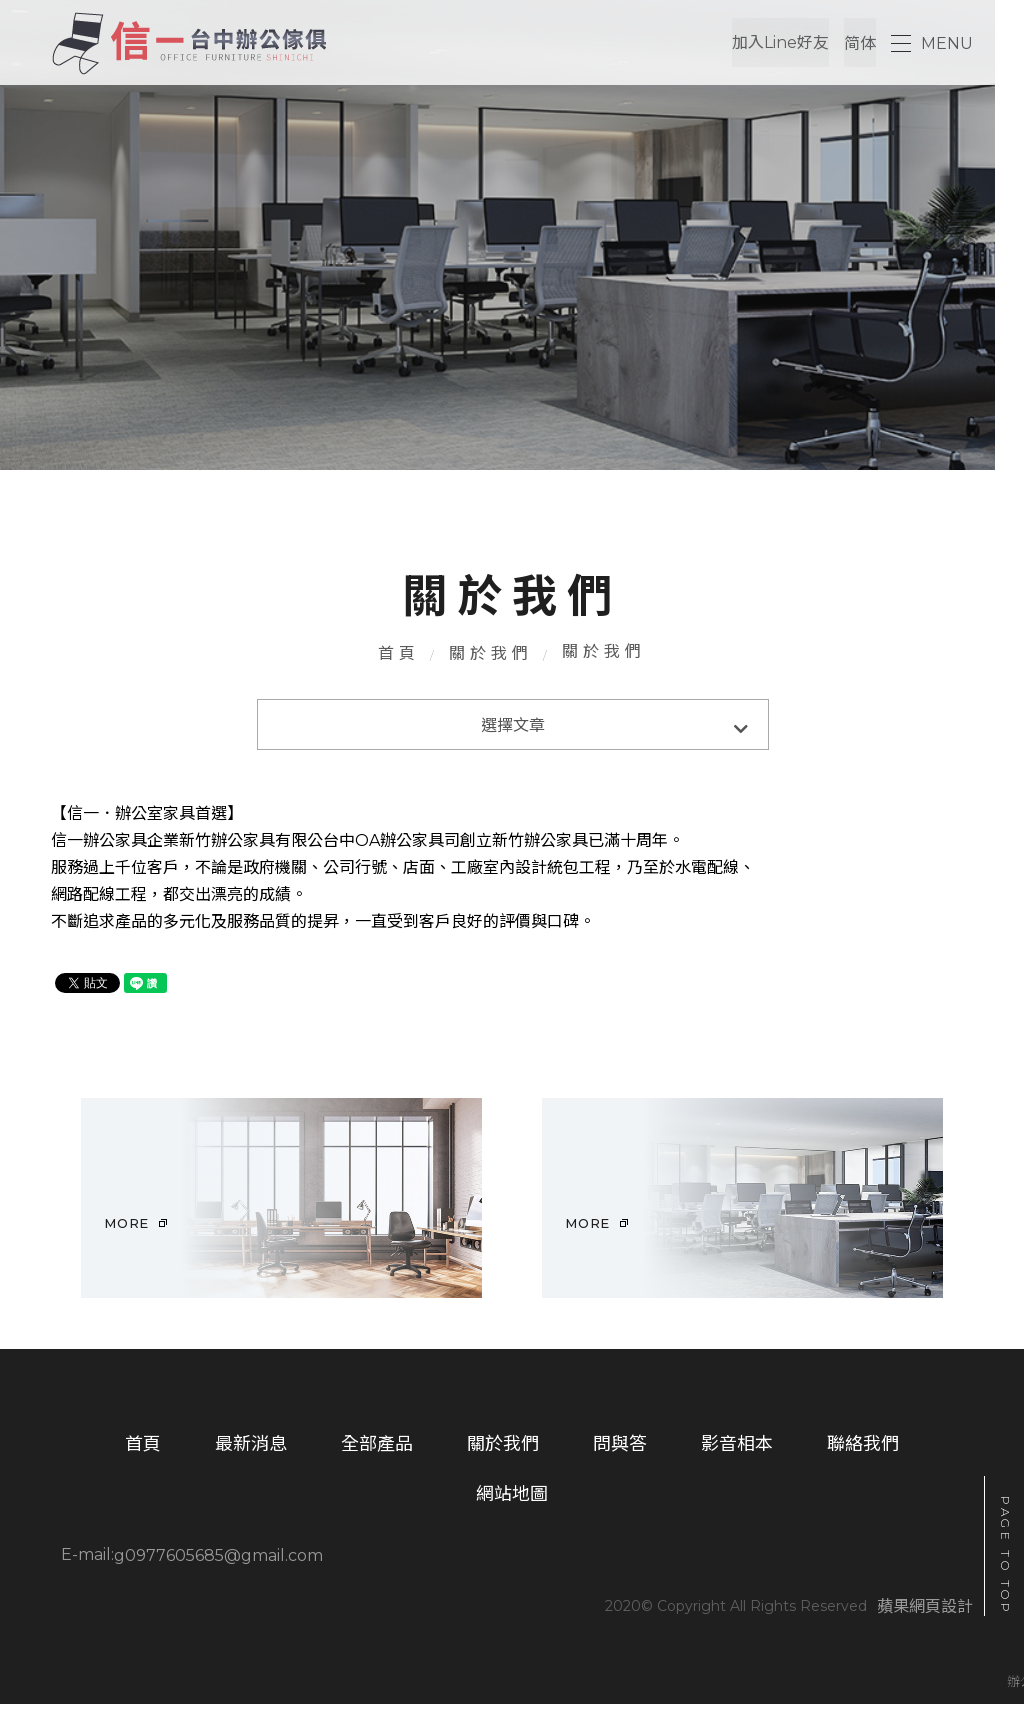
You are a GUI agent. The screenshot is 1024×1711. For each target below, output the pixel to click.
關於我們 (491, 656)
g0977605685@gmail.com (218, 1563)
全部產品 (377, 1452)
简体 (860, 43)
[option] (281, 1205)
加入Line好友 (780, 43)
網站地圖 (512, 1503)
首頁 (399, 656)
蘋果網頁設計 (925, 1614)
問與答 (620, 1452)
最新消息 (251, 1452)
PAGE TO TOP (1005, 1556)
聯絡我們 (863, 1452)
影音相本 (737, 1452)
